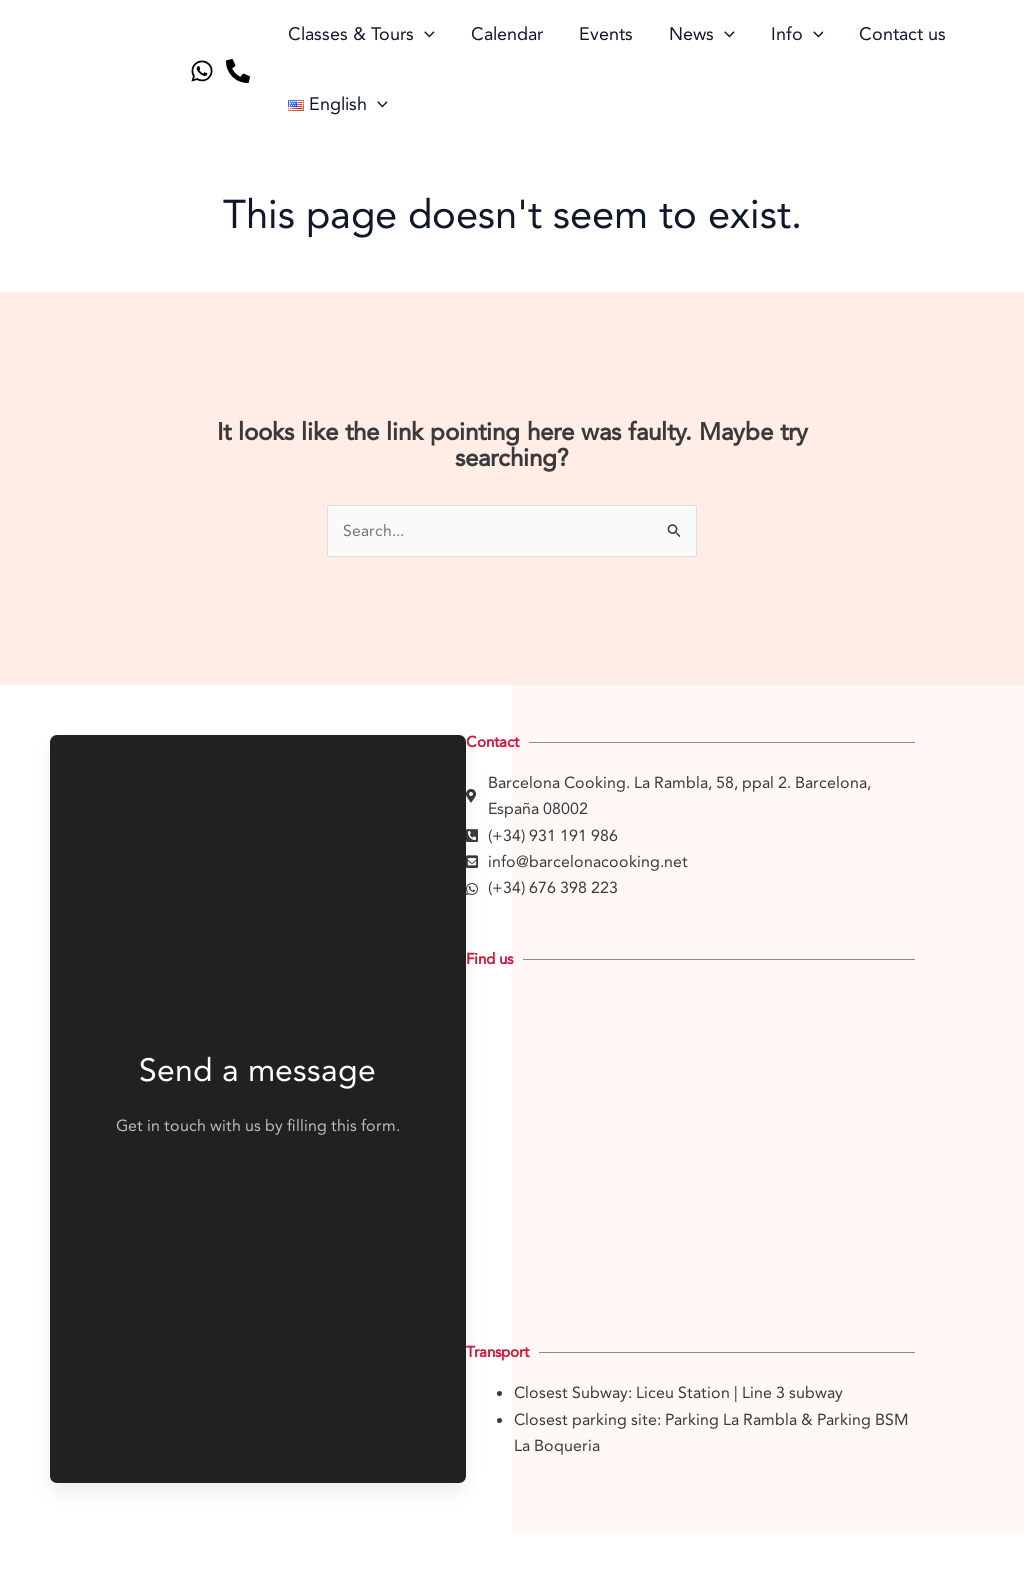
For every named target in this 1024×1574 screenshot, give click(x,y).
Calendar (507, 34)
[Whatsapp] (202, 71)
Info (797, 35)
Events (606, 34)
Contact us (902, 34)
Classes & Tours (361, 35)
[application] (424, 35)
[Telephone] (238, 71)
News (702, 35)
